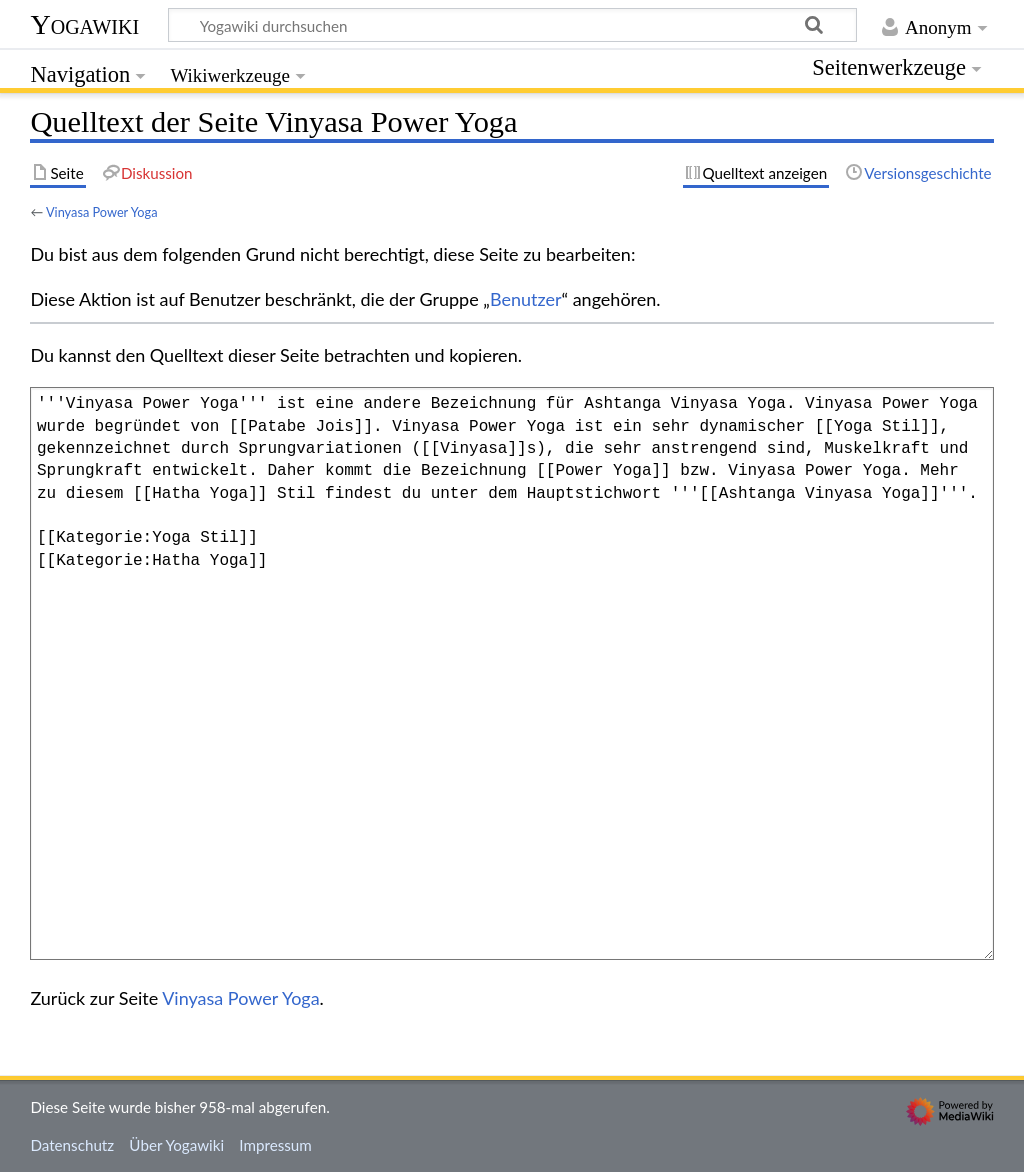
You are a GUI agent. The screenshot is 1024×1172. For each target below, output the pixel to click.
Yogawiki (84, 24)
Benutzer (526, 299)
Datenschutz (72, 1145)
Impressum (275, 1145)
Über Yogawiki (176, 1145)
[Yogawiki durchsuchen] (512, 25)
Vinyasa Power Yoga (102, 212)
